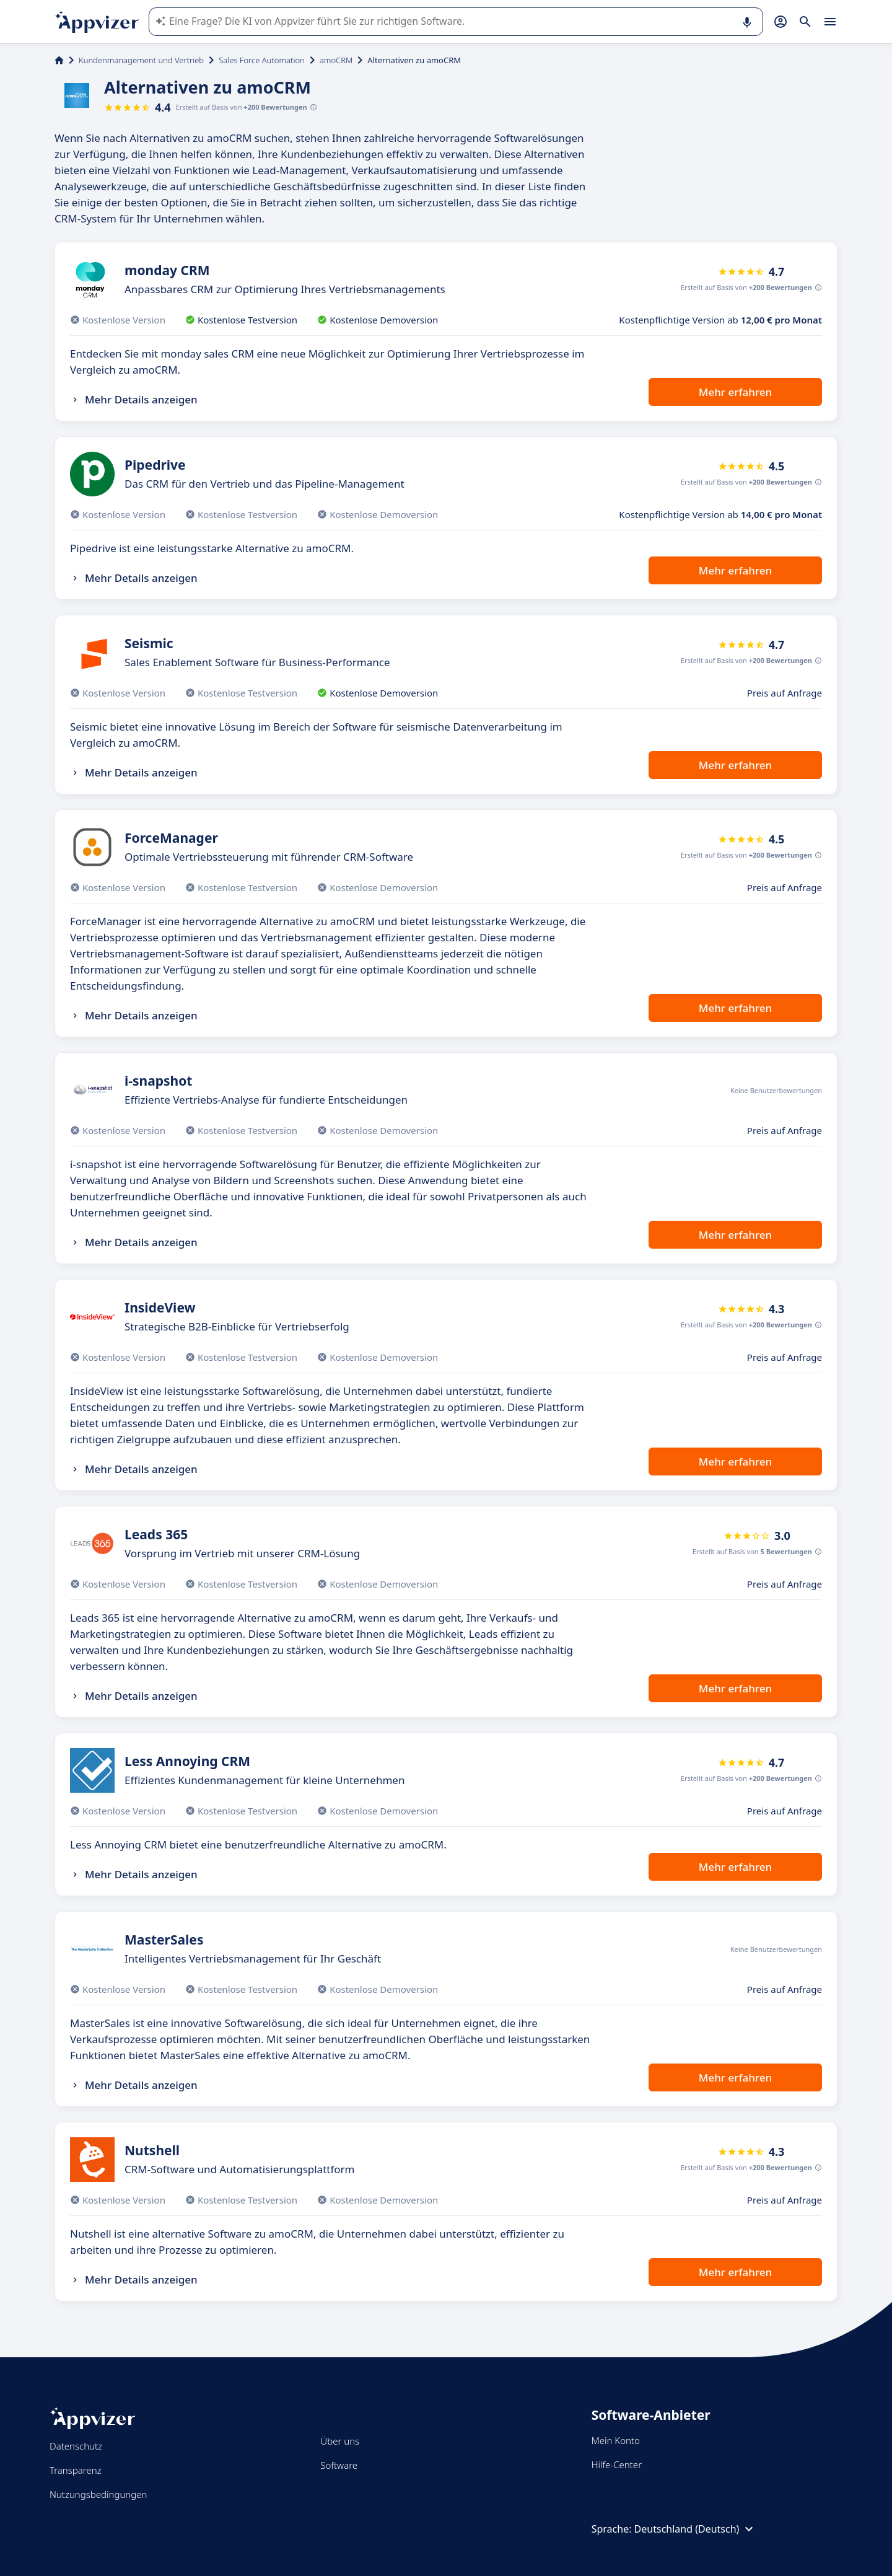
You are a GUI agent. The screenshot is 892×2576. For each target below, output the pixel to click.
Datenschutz (76, 2446)
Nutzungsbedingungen (98, 2494)
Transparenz (76, 2470)
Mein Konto (616, 2440)
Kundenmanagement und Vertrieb (141, 60)
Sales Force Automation (262, 60)
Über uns (339, 2441)
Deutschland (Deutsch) (695, 2528)
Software (338, 2465)
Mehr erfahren (735, 392)
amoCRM (336, 60)
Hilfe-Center (617, 2464)
